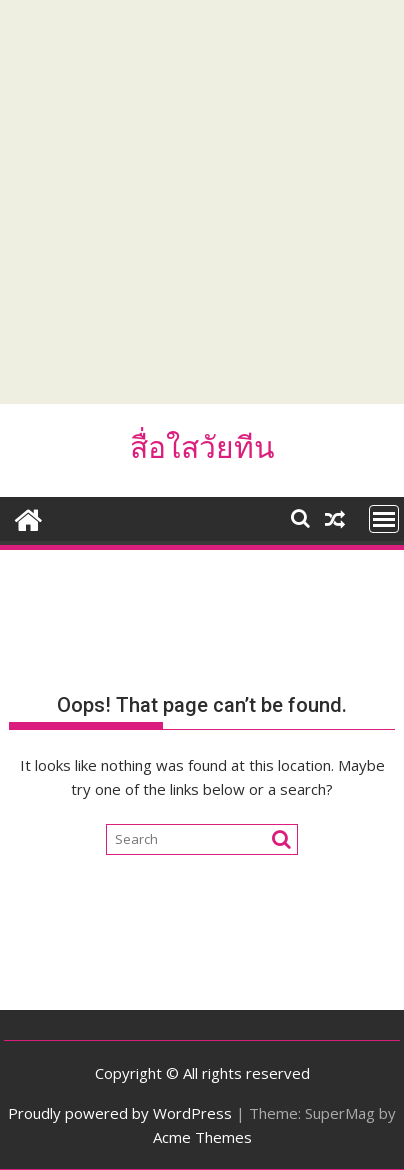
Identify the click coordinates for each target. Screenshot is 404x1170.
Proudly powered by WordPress (120, 1113)
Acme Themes (202, 1137)
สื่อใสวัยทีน (202, 447)
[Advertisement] (202, 202)
